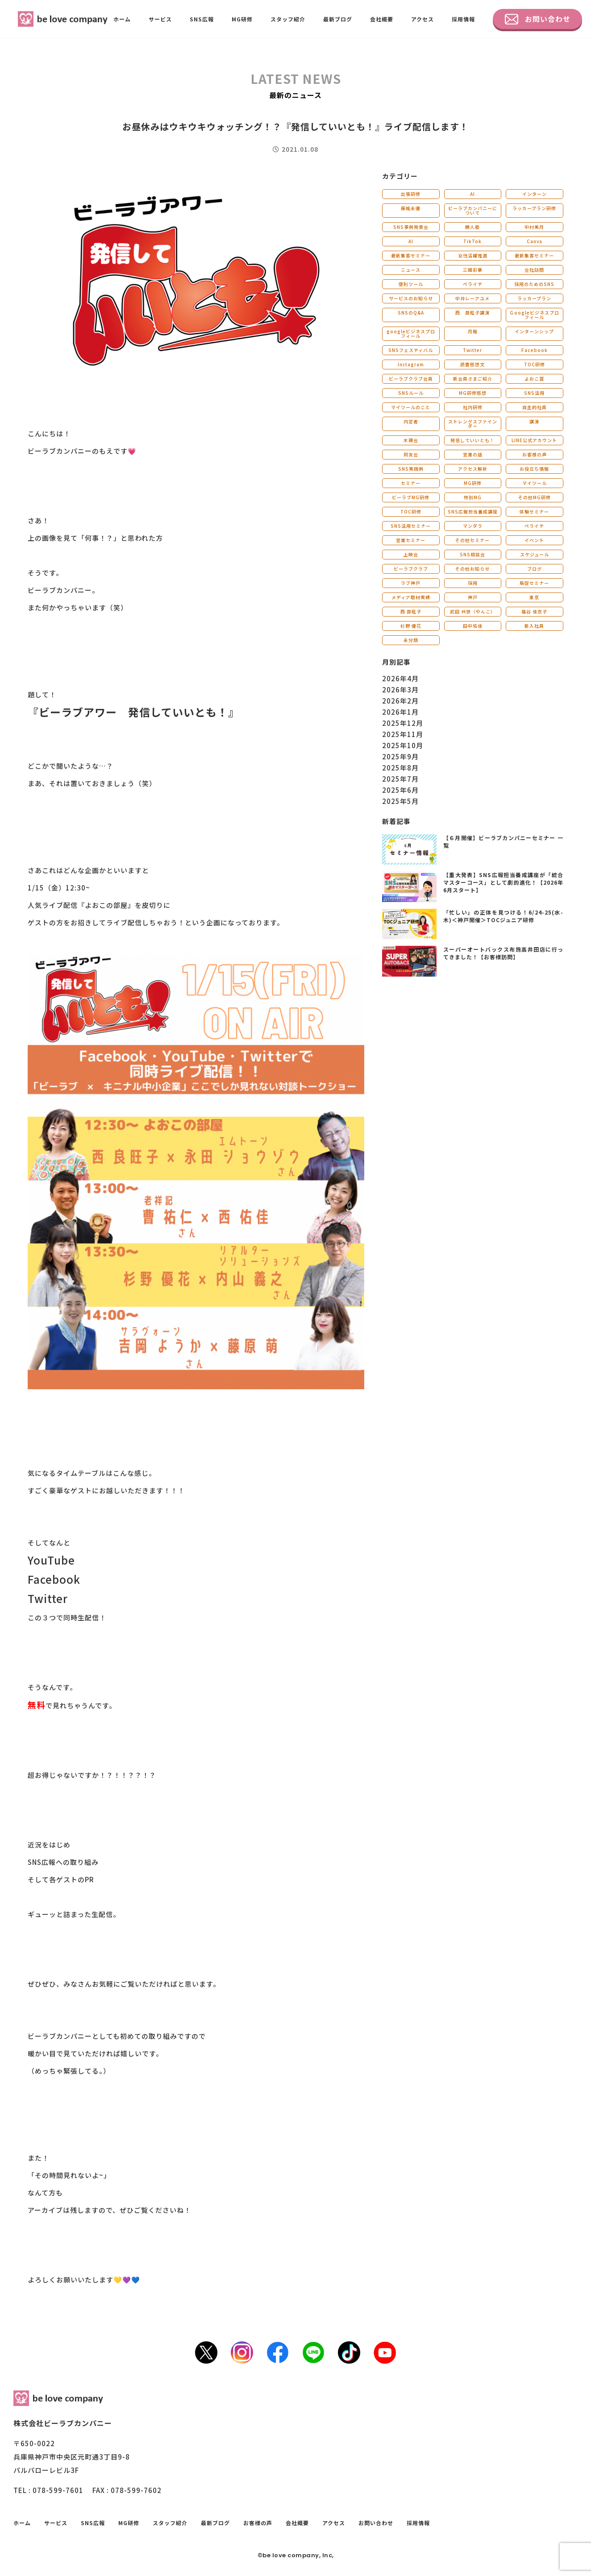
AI (472, 194)
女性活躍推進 (472, 255)
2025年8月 (400, 767)
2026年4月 (400, 678)
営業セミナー (410, 540)
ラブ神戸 (410, 583)
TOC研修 (534, 364)
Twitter (472, 350)
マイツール (534, 483)
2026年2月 (400, 700)
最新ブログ (337, 19)
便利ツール (411, 284)
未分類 (411, 640)
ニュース (410, 269)
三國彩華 (473, 269)
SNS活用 (534, 392)
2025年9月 (400, 756)
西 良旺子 (410, 611)
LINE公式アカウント (534, 440)
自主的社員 (534, 407)
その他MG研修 (534, 497)
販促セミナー (534, 583)
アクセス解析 (472, 468)
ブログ (534, 568)
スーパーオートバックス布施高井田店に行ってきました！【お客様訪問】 (503, 953)
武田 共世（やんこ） (472, 611)
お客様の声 (534, 454)
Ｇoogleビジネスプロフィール (534, 314)
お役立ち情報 (534, 468)
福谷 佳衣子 (534, 611)
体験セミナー (534, 511)
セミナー (410, 483)
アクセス (422, 19)
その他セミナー (472, 540)
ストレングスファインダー (472, 423)
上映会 (411, 554)
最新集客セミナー (410, 255)
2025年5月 (400, 801)
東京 (534, 597)
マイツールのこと (410, 407)
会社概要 (381, 19)
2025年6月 (400, 790)
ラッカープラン (534, 298)
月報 (473, 331)
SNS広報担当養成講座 (473, 511)
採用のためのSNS (534, 284)
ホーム (122, 19)
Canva (534, 241)
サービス (160, 19)
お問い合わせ (537, 19)
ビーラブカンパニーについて (472, 210)
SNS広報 (202, 19)
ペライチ (473, 284)
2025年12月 (402, 723)
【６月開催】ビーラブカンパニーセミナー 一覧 (503, 841)
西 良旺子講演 (472, 312)
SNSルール (411, 392)
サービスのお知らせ (411, 298)
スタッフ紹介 (288, 19)
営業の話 (473, 454)
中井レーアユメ (472, 298)
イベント (534, 540)
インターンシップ (534, 331)
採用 (473, 583)
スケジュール (534, 554)
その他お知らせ (472, 568)
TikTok (472, 241)
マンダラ (473, 525)
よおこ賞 (534, 378)
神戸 (473, 597)
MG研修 (242, 19)
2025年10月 (402, 745)
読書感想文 (472, 364)
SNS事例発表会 (411, 227)
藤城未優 (410, 208)
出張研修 (410, 194)
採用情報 (463, 19)
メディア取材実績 (410, 597)
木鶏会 (411, 440)
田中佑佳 (473, 625)
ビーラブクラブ (411, 568)
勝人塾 (472, 227)
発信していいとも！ (472, 440)
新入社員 (534, 625)
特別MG (473, 497)
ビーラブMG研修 (410, 497)
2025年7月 (400, 778)
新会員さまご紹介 (472, 378)
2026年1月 (400, 711)
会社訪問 (534, 269)
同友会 (411, 454)
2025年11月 (402, 734)
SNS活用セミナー (411, 525)
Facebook (534, 350)
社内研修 (473, 407)
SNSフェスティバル (410, 350)
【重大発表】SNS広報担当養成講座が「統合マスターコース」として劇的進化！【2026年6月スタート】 (503, 882)
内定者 (411, 421)
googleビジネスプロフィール (411, 333)
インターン (534, 194)
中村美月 (534, 227)
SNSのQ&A (411, 312)
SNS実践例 (411, 468)
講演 (534, 421)
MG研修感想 (473, 392)
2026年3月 (400, 689)
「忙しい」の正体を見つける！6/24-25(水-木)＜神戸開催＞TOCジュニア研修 (503, 916)
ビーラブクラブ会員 (411, 378)
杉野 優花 (410, 625)
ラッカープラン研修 (534, 208)
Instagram (411, 364)
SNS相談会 (472, 554)
